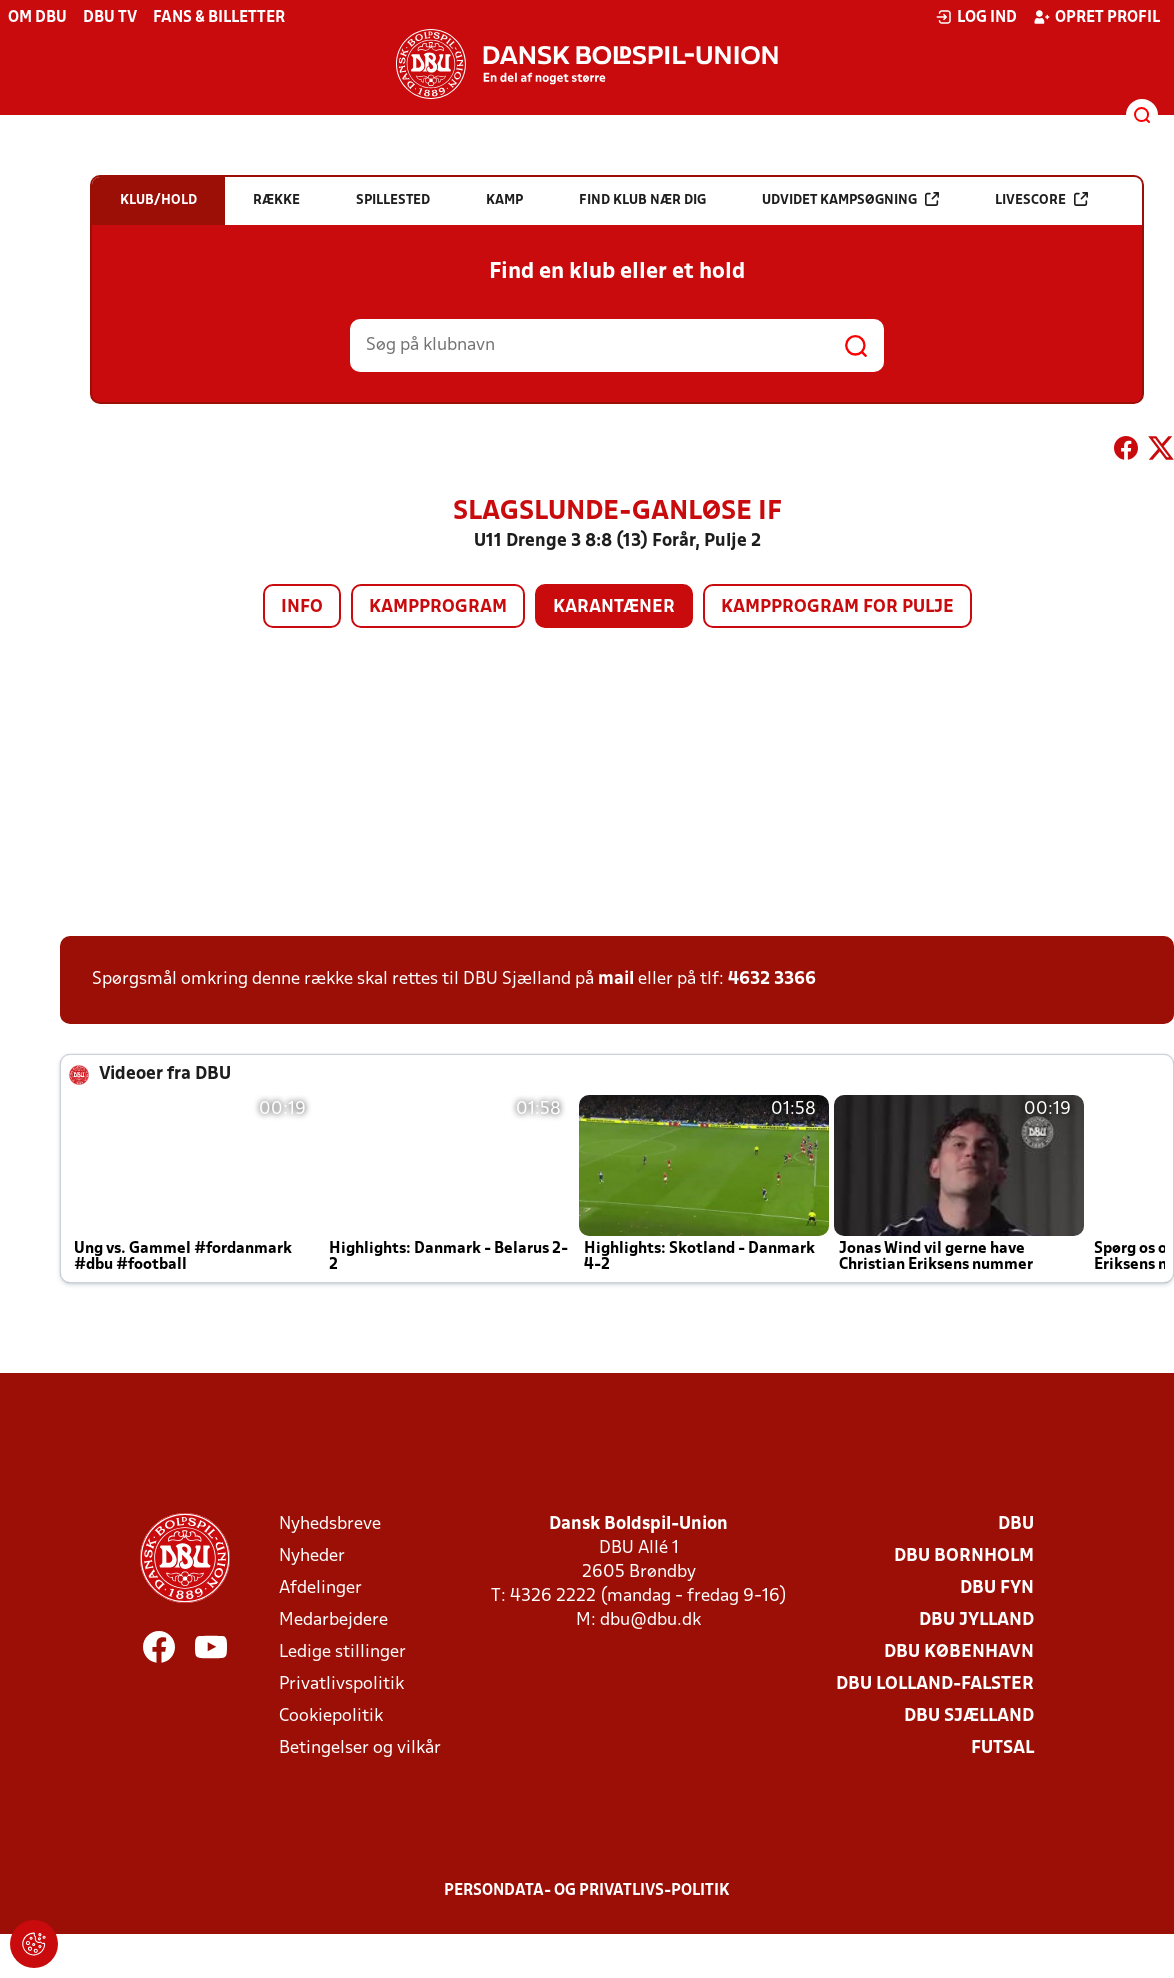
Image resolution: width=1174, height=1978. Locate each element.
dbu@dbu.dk (650, 1620)
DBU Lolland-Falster (935, 1684)
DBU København (959, 1652)
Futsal (1002, 1748)
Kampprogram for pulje (837, 607)
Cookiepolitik (331, 1716)
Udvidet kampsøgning (850, 199)
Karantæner (614, 607)
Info (302, 607)
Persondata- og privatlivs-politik (587, 1891)
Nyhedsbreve (330, 1524)
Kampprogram (438, 607)
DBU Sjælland (969, 1716)
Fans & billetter (219, 18)
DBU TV (110, 18)
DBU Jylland (976, 1620)
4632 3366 (772, 979)
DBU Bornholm (964, 1556)
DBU (1016, 1524)
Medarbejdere (333, 1620)
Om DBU (37, 18)
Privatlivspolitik (341, 1684)
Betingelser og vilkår (360, 1748)
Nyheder (312, 1556)
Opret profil (1096, 17)
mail (616, 979)
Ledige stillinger (342, 1652)
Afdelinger (320, 1588)
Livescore (1041, 199)
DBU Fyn (997, 1588)
